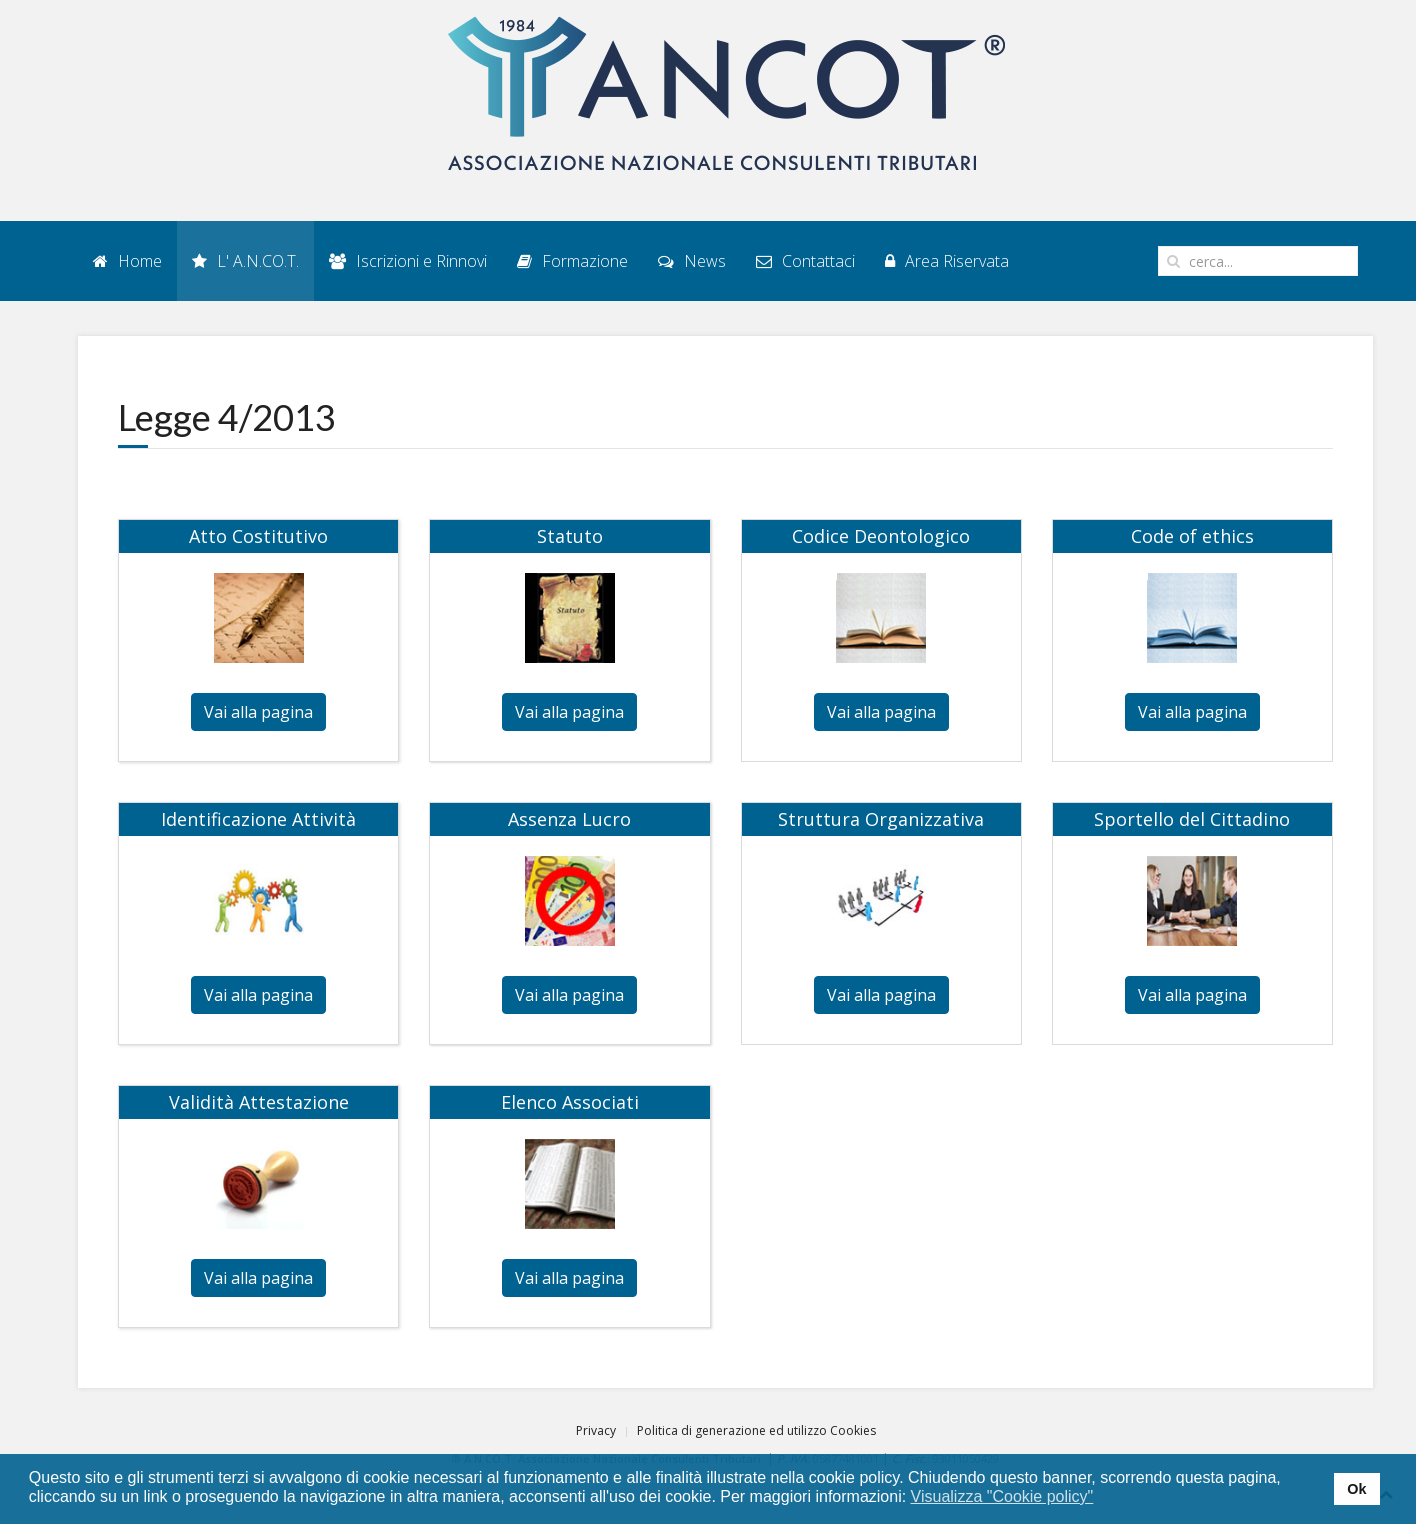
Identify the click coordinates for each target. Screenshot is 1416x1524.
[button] (1106, 1498)
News (692, 261)
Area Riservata (947, 261)
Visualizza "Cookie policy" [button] (1002, 1496)
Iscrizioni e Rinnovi (408, 261)
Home (127, 261)
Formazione (572, 261)
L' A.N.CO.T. (245, 261)
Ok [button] (1356, 1489)
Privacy (596, 1430)
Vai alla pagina (258, 712)
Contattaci (805, 261)
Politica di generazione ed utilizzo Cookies (756, 1430)
